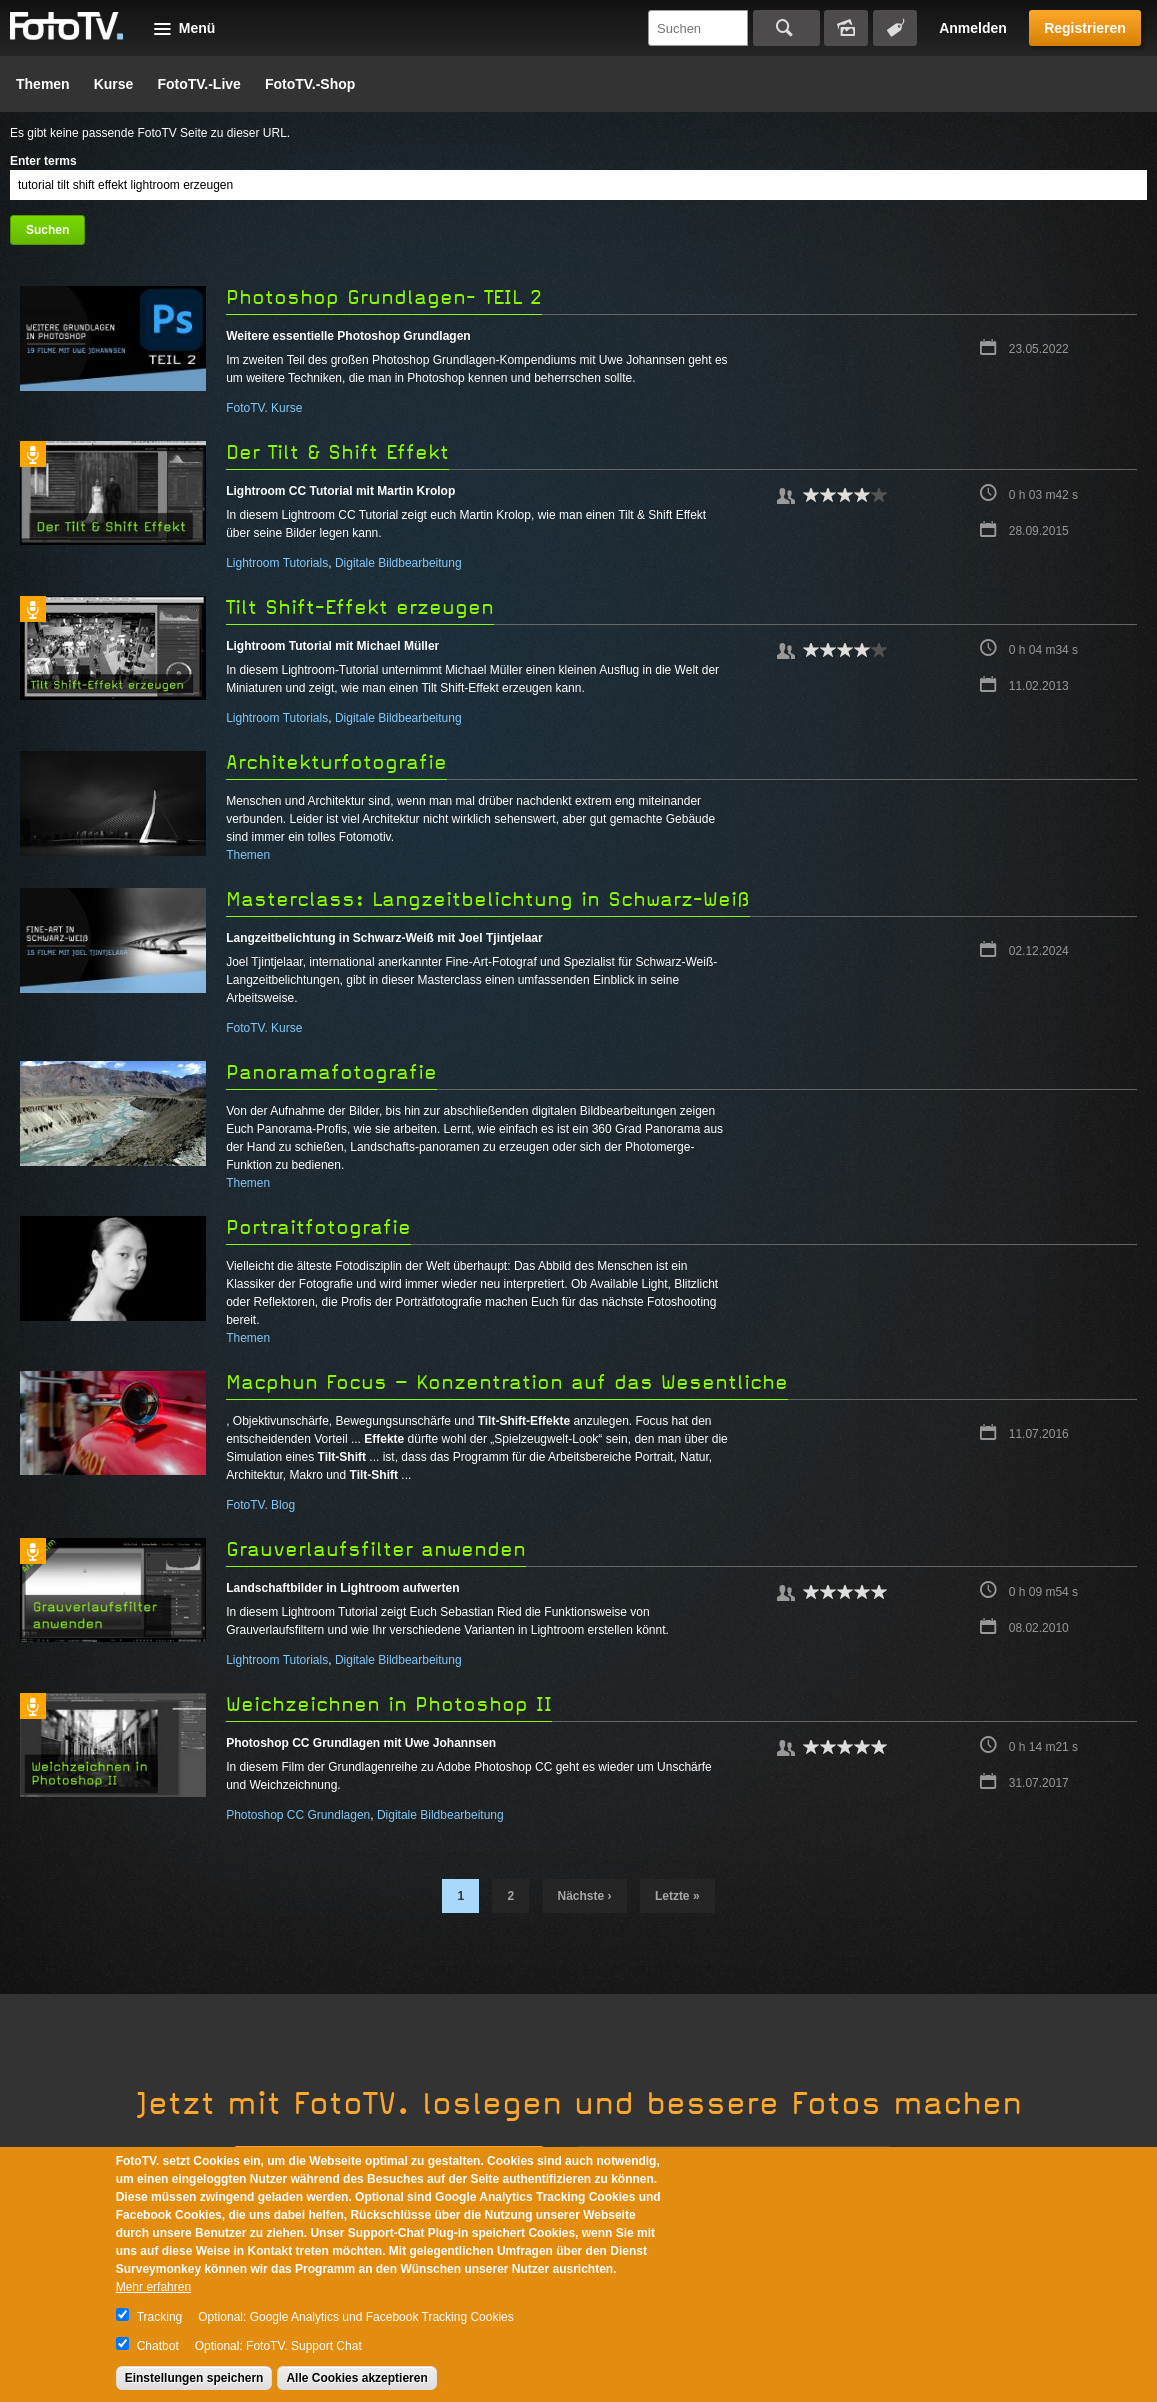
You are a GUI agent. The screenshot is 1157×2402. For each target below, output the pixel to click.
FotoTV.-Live (199, 84)
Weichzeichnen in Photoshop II (389, 1704)
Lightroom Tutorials (277, 563)
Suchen (786, 28)
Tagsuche (895, 28)
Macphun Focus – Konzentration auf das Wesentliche (507, 1382)
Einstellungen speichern (194, 2378)
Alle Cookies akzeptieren (356, 2378)
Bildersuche (846, 28)
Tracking (160, 2317)
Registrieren (1085, 28)
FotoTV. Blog (260, 1505)
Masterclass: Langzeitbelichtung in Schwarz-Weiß (488, 899)
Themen (43, 84)
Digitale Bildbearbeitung (398, 563)
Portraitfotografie (318, 1227)
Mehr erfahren (153, 2287)
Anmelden (973, 28)
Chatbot (158, 2346)
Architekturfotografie (336, 762)
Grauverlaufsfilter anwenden (376, 1549)
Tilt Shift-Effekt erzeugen (360, 607)
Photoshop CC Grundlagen (298, 1815)
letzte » (677, 1896)
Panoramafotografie (331, 1072)
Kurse (114, 84)
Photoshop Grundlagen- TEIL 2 (384, 297)
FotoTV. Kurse (264, 408)
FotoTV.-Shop (310, 84)
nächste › (585, 1896)
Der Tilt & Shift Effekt (337, 452)
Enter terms (43, 161)
